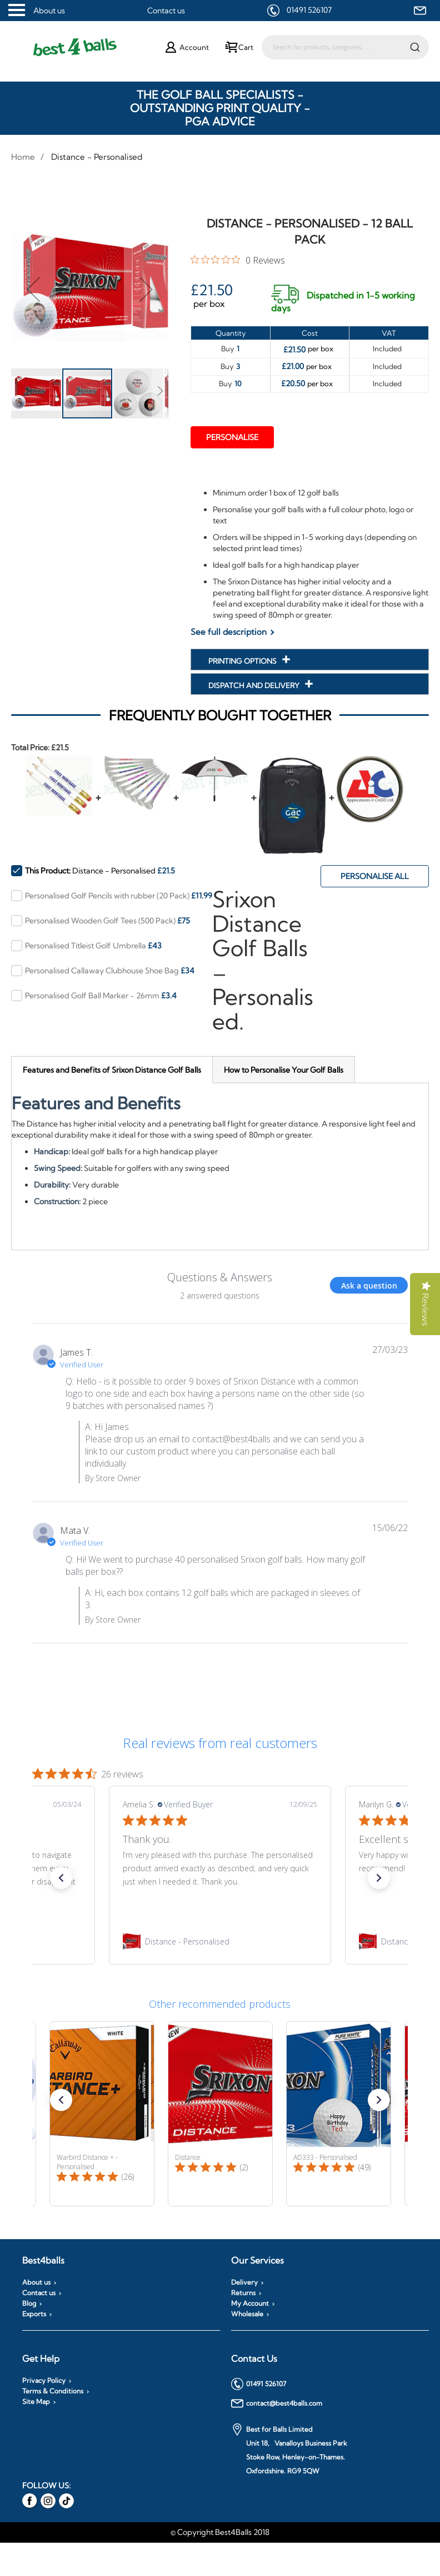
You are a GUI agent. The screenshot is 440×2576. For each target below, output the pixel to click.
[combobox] (345, 47)
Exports (34, 2314)
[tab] (112, 1069)
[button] (33, 288)
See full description (229, 632)
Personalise (232, 437)
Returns (243, 2293)
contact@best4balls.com (276, 2403)
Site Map (36, 2402)
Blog (29, 2303)
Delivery (244, 2282)
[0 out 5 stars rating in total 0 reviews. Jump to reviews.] (238, 259)
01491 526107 (309, 10)
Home (23, 156)
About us (49, 11)
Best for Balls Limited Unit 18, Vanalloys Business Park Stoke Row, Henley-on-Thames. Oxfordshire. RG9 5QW (289, 2449)
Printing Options (243, 660)
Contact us (166, 11)
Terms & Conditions (52, 2391)
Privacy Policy (44, 2381)
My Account (250, 2303)
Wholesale (247, 2314)
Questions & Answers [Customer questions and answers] (219, 1277)
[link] (220, 1942)
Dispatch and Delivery (254, 685)
